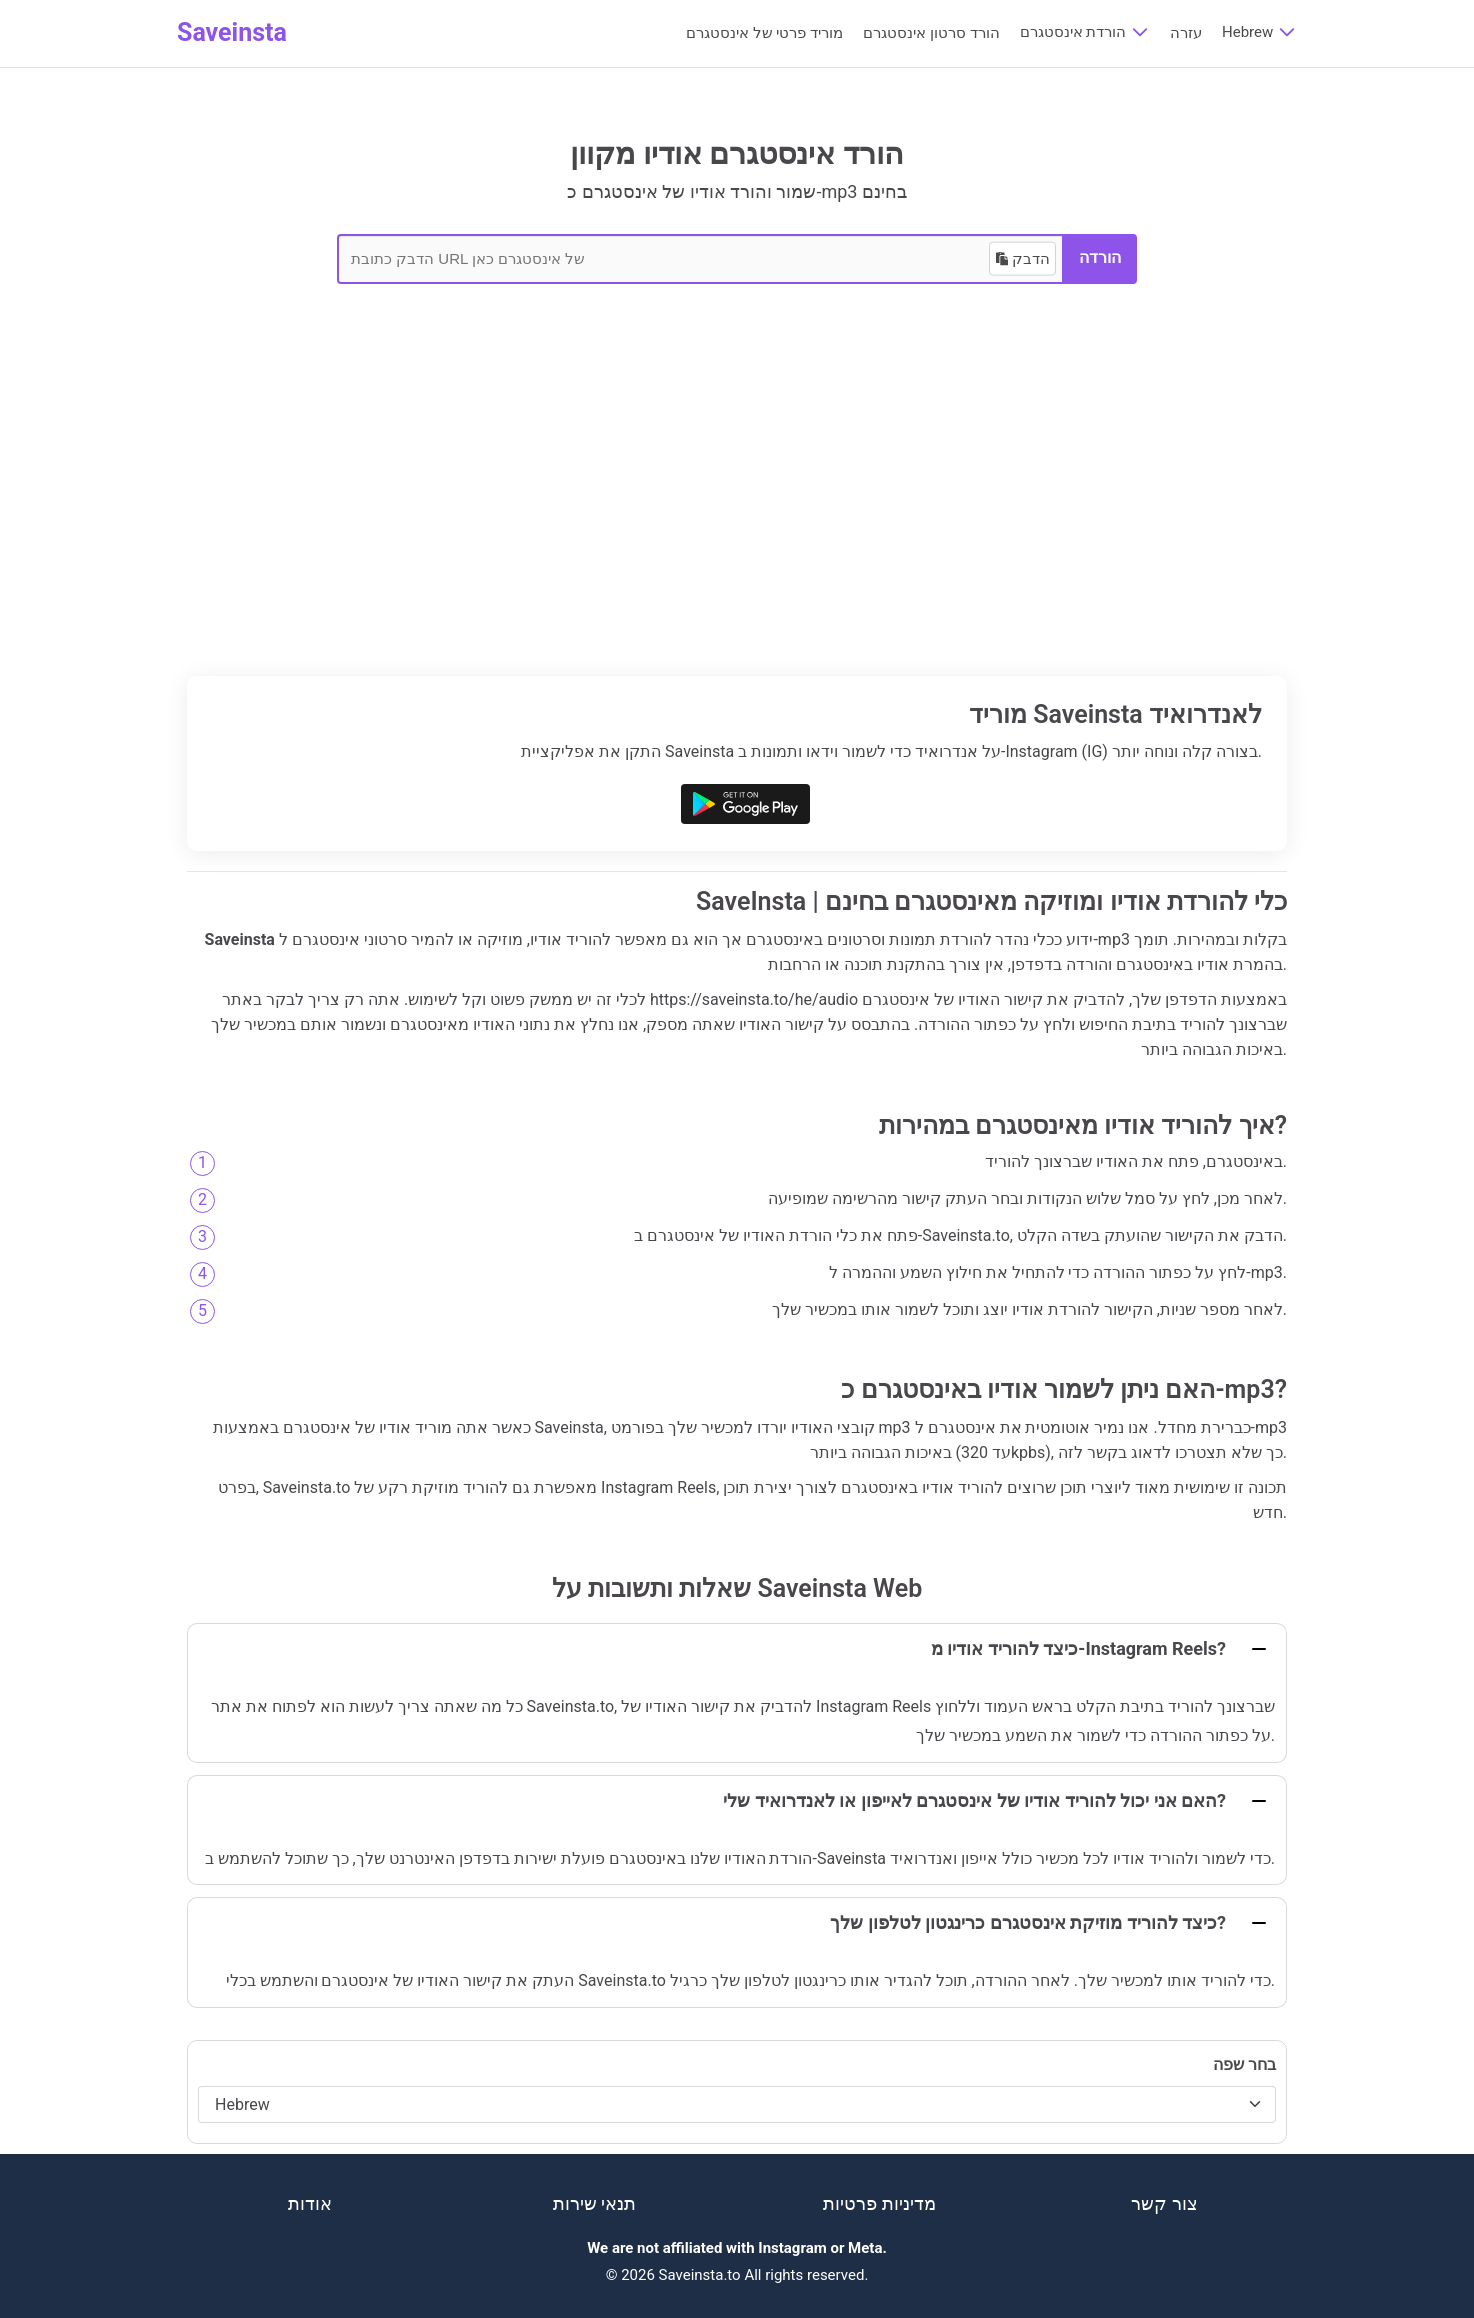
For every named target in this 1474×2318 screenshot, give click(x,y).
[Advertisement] (737, 526)
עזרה (1186, 33)
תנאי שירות (594, 2203)
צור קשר (1164, 2203)
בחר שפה (1244, 2064)
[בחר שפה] (737, 2104)
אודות (310, 2203)
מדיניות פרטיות (879, 2203)
